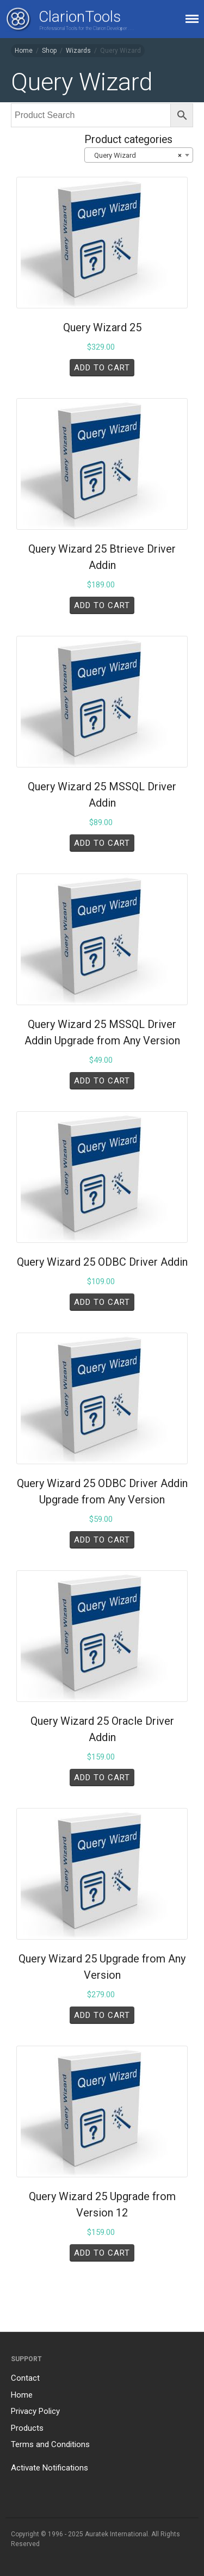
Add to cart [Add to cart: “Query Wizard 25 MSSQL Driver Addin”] (102, 843)
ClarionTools (80, 17)
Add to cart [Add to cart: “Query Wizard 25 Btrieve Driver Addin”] (102, 605)
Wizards (78, 50)
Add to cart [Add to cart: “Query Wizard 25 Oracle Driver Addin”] (102, 1777)
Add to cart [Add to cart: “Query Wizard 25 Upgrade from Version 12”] (102, 2253)
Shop (49, 50)
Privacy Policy (35, 2411)
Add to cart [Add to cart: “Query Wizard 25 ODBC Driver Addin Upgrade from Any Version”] (102, 1540)
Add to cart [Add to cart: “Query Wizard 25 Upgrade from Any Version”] (102, 2015)
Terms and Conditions (50, 2444)
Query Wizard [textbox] (135, 155)
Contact (25, 2378)
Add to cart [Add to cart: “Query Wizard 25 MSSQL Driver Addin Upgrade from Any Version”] (102, 1081)
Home (24, 50)
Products (27, 2428)
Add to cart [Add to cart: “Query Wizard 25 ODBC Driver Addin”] (102, 1302)
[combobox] (138, 155)
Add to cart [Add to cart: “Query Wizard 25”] (102, 368)
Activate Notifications (49, 2468)
